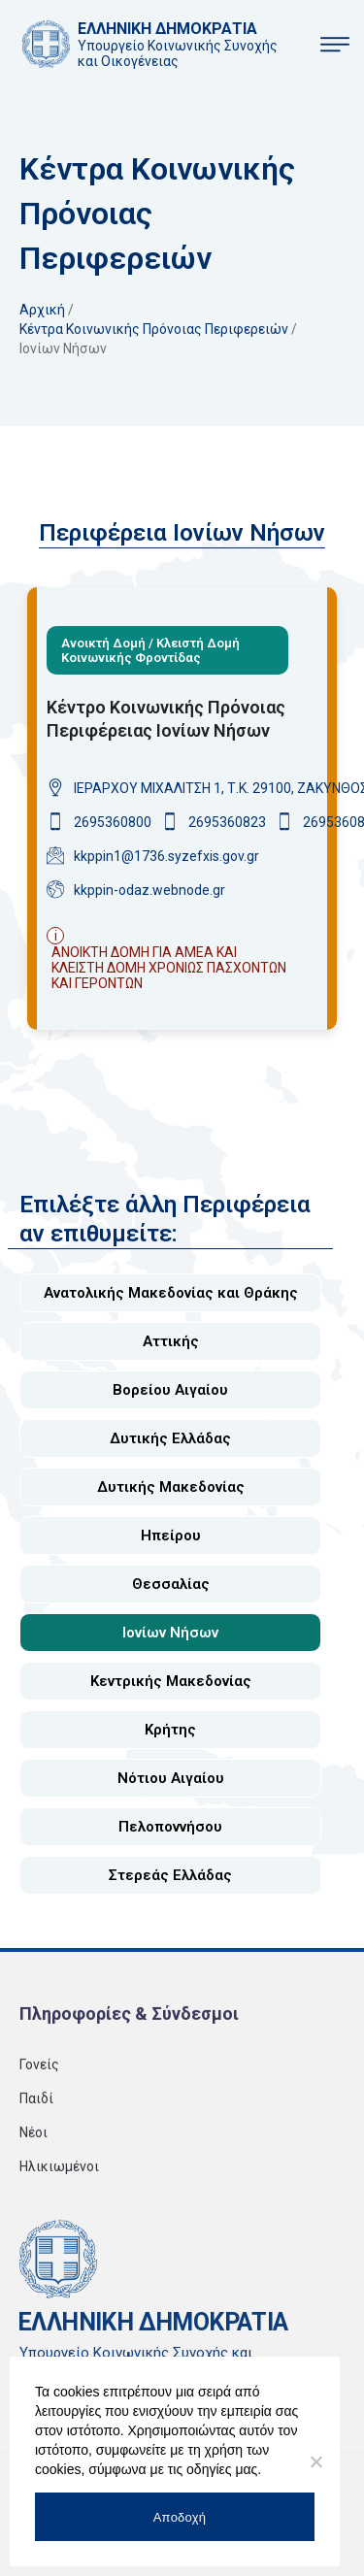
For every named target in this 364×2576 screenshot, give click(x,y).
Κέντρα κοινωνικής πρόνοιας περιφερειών (153, 329)
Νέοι (33, 2142)
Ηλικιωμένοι (59, 2176)
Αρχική (42, 309)
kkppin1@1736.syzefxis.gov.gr (166, 856)
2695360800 (112, 822)
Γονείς (39, 2074)
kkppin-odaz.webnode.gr (149, 890)
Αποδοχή (180, 2517)
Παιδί (36, 2108)
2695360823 (227, 822)
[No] (315, 2461)
